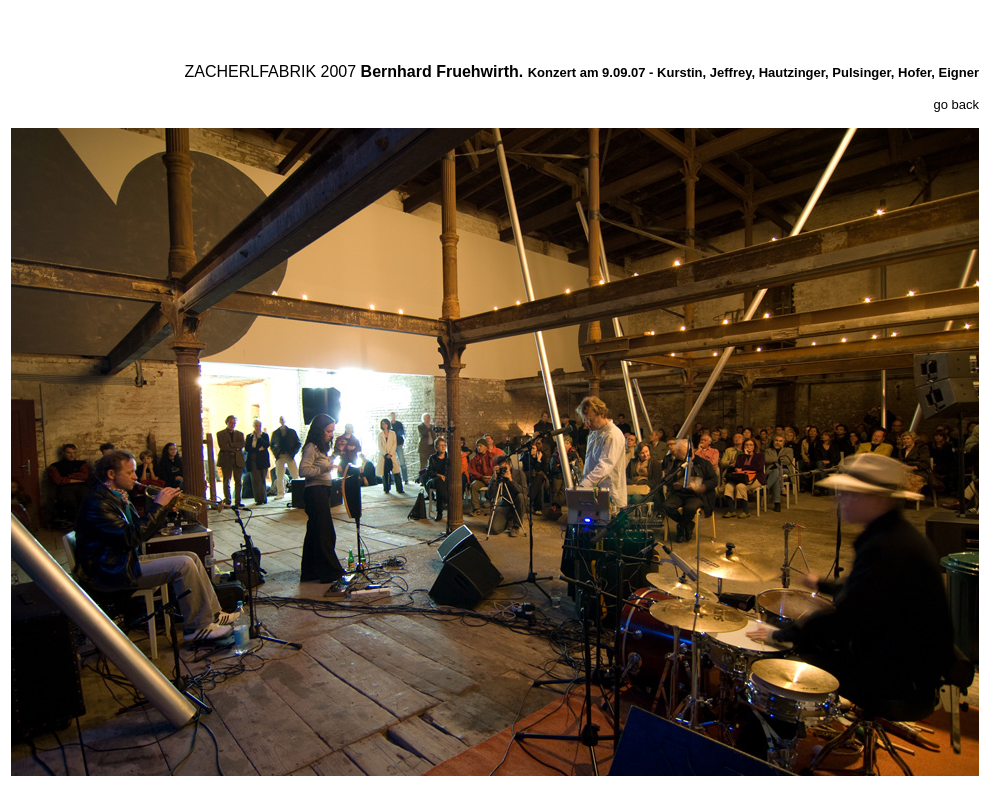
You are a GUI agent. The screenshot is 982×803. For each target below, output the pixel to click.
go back (956, 104)
